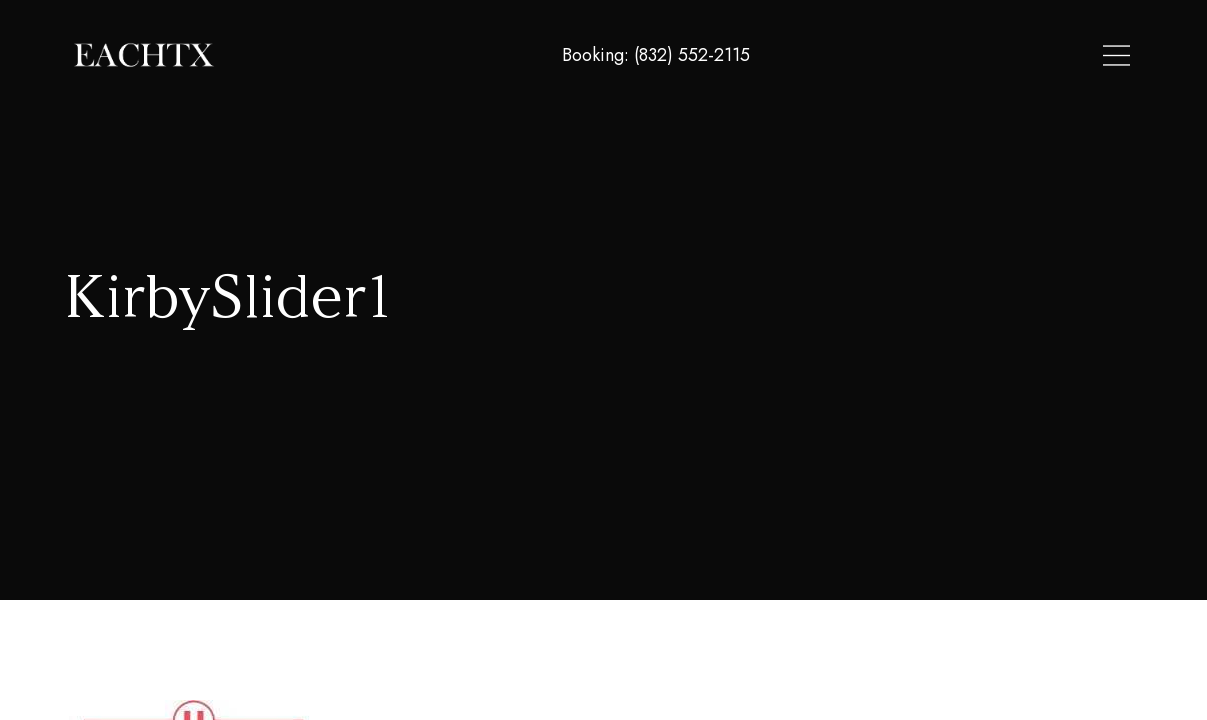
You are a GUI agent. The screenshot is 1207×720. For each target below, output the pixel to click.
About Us (981, 56)
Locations (884, 56)
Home (799, 56)
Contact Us (1083, 56)
